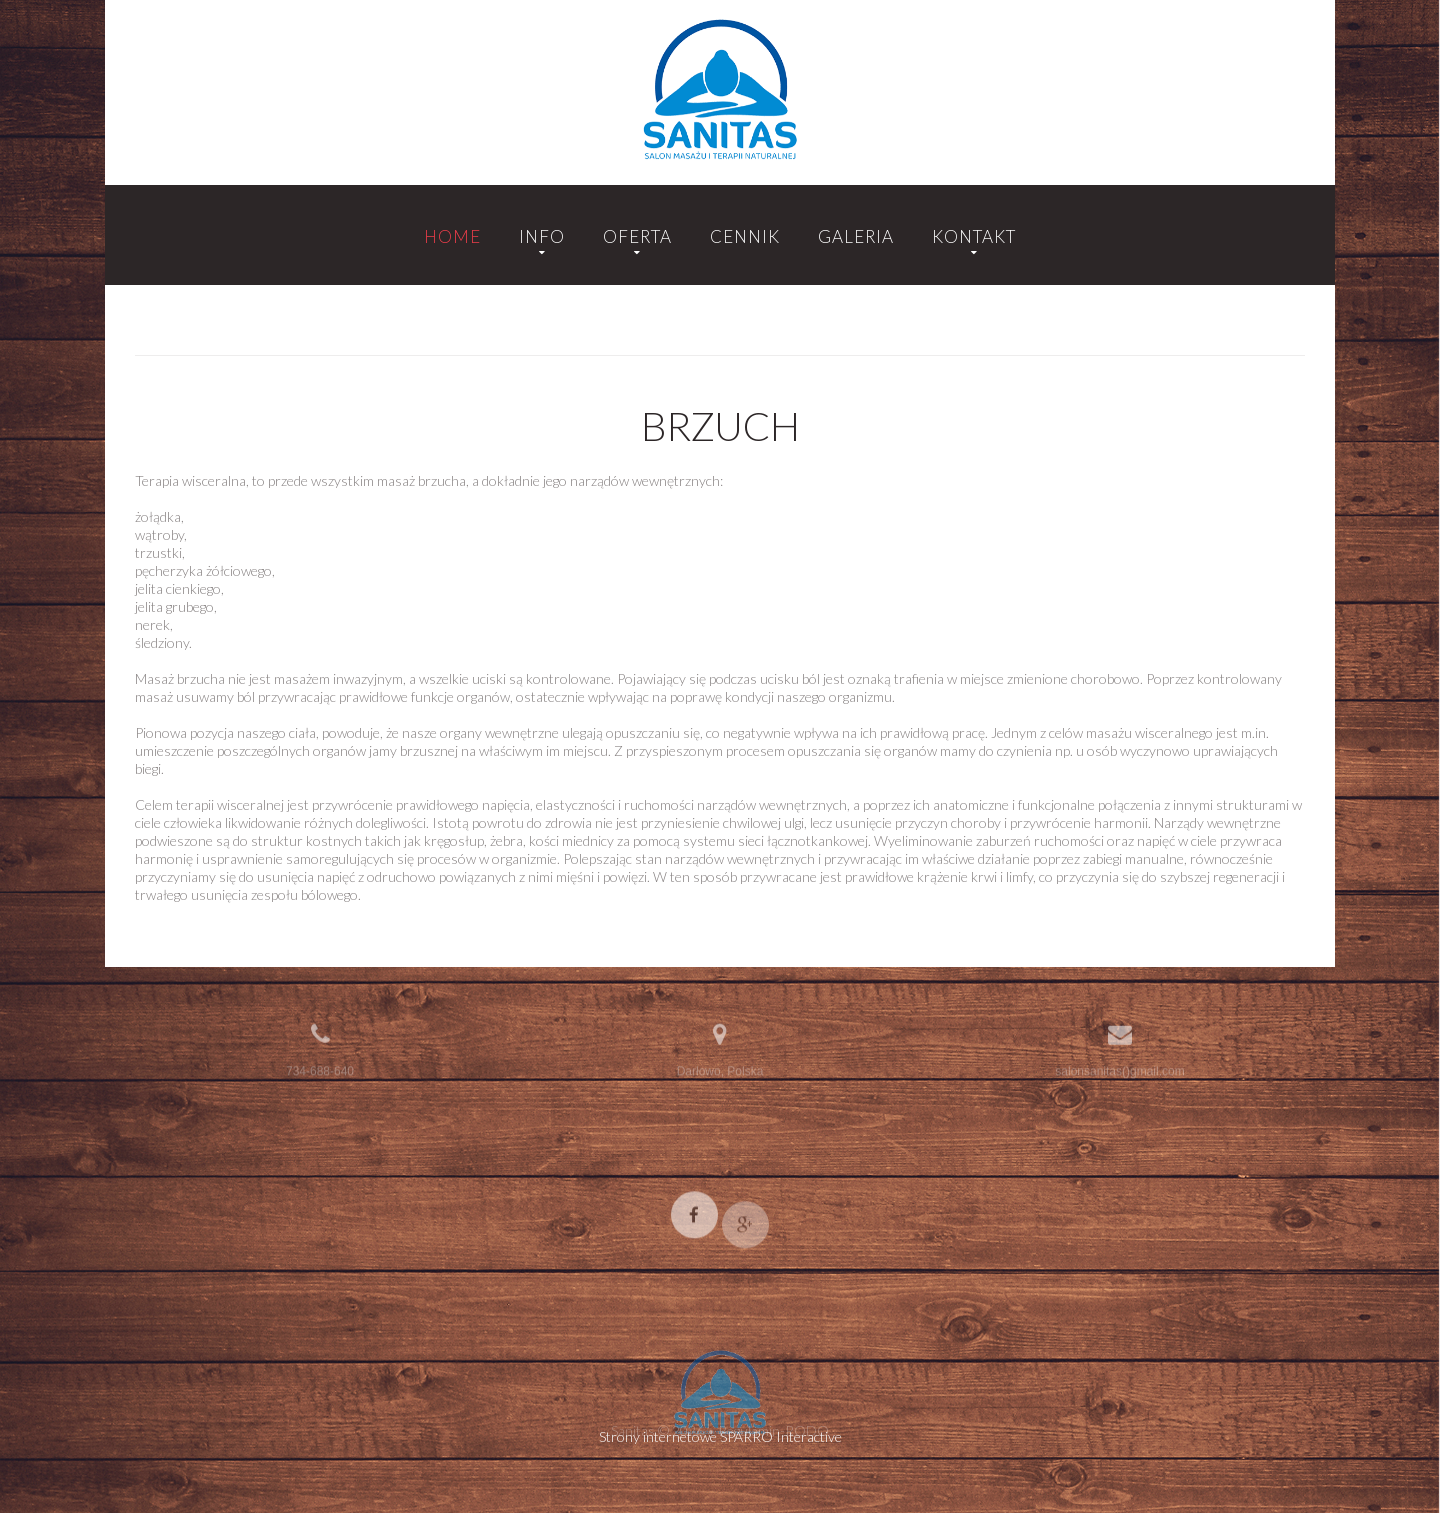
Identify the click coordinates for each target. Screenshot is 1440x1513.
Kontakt (974, 236)
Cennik (745, 236)
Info (542, 236)
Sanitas (633, 1434)
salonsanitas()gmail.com (1119, 1068)
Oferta (637, 236)
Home (452, 236)
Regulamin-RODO (773, 1434)
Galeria (856, 236)
